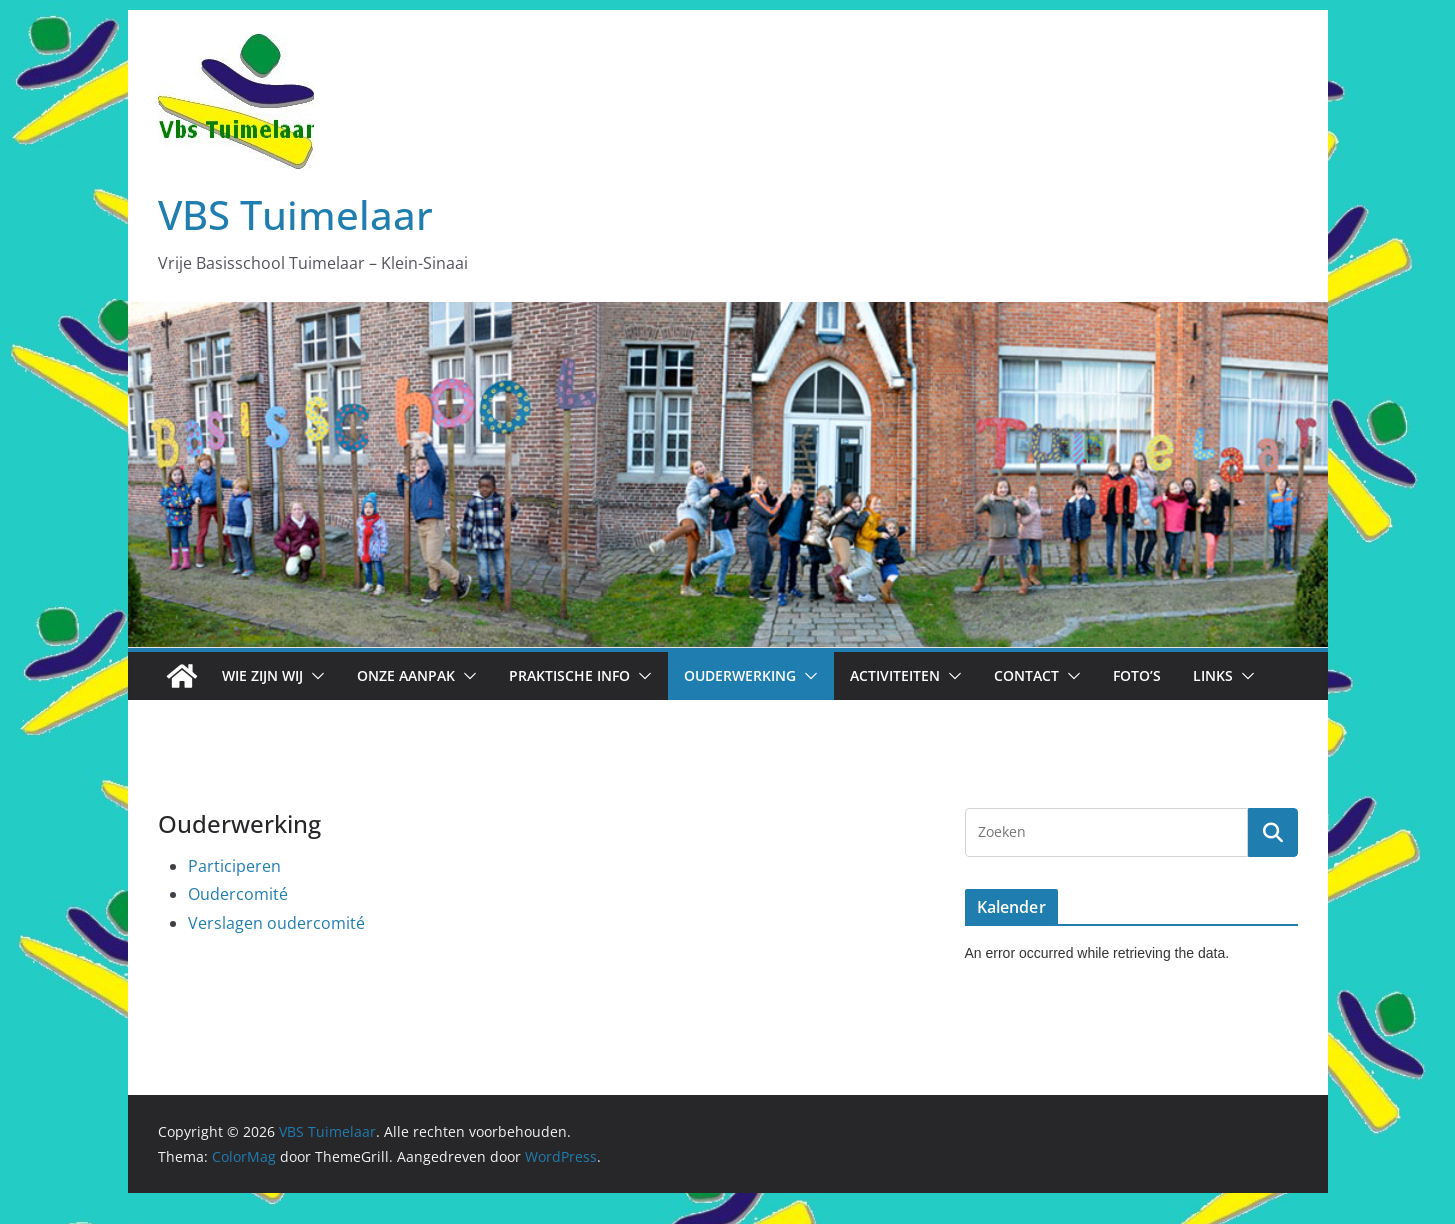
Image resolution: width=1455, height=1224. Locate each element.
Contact (1026, 675)
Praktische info (569, 675)
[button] (314, 676)
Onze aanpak (406, 675)
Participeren (234, 866)
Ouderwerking (740, 675)
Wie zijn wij (262, 675)
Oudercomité (238, 894)
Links (1213, 675)
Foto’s (1137, 675)
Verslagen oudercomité (276, 923)
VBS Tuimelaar (295, 214)
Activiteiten (895, 675)
